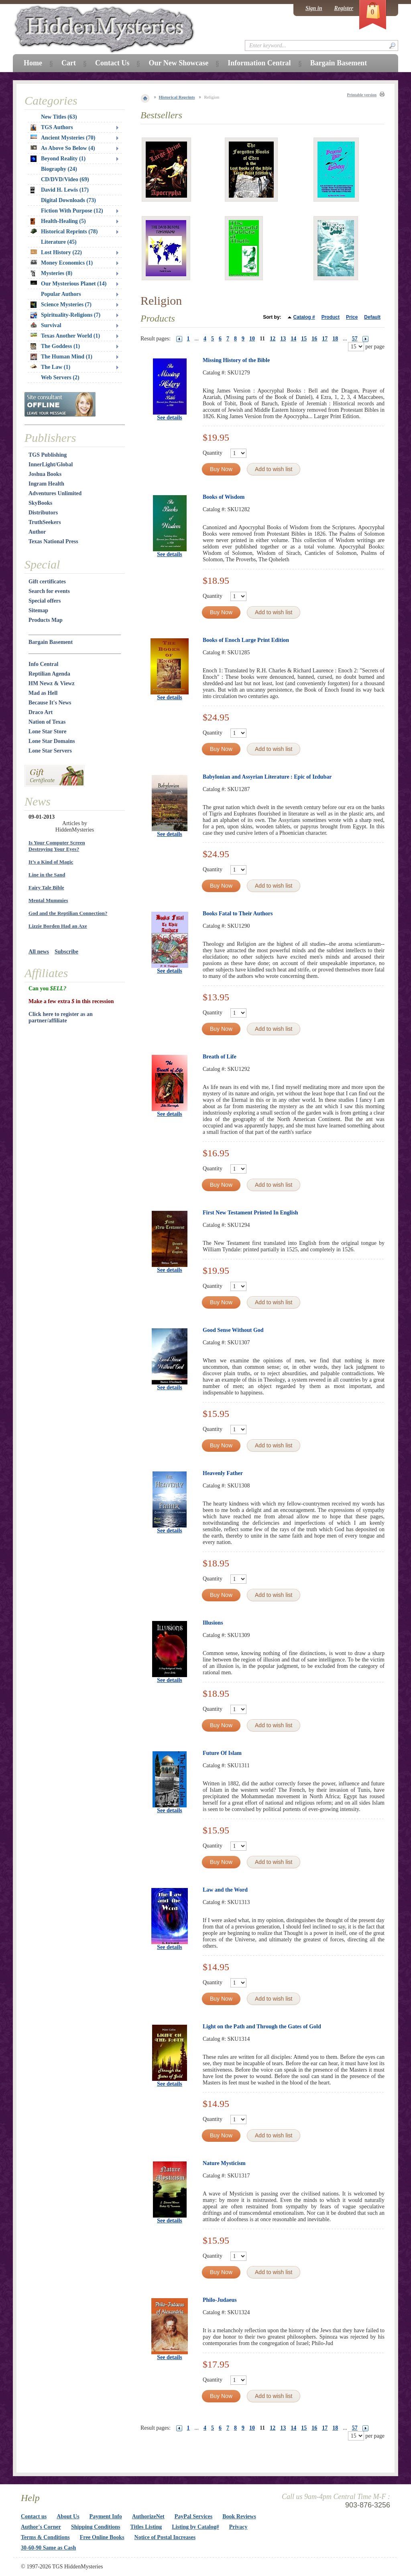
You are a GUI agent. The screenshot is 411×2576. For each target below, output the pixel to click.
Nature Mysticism (224, 2163)
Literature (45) (59, 242)
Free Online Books (102, 2537)
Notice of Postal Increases (165, 2537)
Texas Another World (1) (65, 336)
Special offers (44, 601)
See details (169, 418)
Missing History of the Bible (236, 360)
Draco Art (40, 712)
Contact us (34, 2516)
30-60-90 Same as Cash (48, 2548)
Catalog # (304, 317)
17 (325, 339)
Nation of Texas (47, 722)
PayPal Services (193, 2516)
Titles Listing (146, 2527)
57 (355, 339)
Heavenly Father (223, 1473)
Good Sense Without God (233, 1330)
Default (372, 317)
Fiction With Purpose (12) (72, 211)
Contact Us (112, 63)
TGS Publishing (47, 455)
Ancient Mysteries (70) (63, 138)
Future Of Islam (222, 1753)
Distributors (43, 513)
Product (330, 317)
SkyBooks (40, 503)
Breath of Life (219, 1057)
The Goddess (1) (55, 346)
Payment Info (106, 2516)
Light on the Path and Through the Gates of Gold (262, 2027)
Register (343, 8)
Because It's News (49, 703)
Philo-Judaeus (220, 2300)
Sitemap (38, 610)
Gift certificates (47, 582)
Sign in (313, 8)
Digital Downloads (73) (68, 200)
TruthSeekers (44, 522)
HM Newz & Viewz (51, 683)
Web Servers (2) (60, 377)
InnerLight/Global (50, 464)
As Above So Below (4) (63, 148)
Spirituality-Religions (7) (65, 315)
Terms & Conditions (45, 2537)
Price (352, 317)
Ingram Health (46, 484)
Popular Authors (61, 294)
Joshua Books (44, 474)
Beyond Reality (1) (58, 159)
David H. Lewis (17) (60, 190)
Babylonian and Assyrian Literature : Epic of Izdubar (267, 777)
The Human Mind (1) (61, 357)
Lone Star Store (47, 731)
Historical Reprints (177, 97)
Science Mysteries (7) (61, 305)
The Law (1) (50, 367)
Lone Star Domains (51, 741)
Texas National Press (53, 541)
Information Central (259, 63)
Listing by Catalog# (195, 2527)
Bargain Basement (50, 642)
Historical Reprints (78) (64, 232)
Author (37, 532)
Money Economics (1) (62, 263)
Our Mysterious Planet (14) (68, 284)
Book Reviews (239, 2516)
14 (293, 339)
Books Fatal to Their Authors (238, 914)
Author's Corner (41, 2527)
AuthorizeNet (148, 2516)
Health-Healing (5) (58, 221)
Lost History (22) (56, 252)
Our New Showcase (178, 63)
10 (252, 339)
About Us (68, 2516)
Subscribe (66, 952)
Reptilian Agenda (49, 674)
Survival (46, 325)
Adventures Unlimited (54, 493)
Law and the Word (225, 1890)
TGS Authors (52, 127)
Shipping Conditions (95, 2527)
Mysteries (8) (51, 273)
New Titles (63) (59, 117)
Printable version (361, 95)
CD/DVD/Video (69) (65, 179)
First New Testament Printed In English (250, 1213)
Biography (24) (59, 169)
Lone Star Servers (50, 751)
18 (335, 339)
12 (272, 339)
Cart (68, 63)
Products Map (45, 620)
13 (283, 339)
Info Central (43, 664)
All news (38, 952)
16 (314, 339)
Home (33, 63)
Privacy (238, 2527)
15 (304, 339)
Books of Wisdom (224, 497)
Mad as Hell (42, 693)
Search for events (49, 591)
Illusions (213, 1623)
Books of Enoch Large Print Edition (246, 640)
